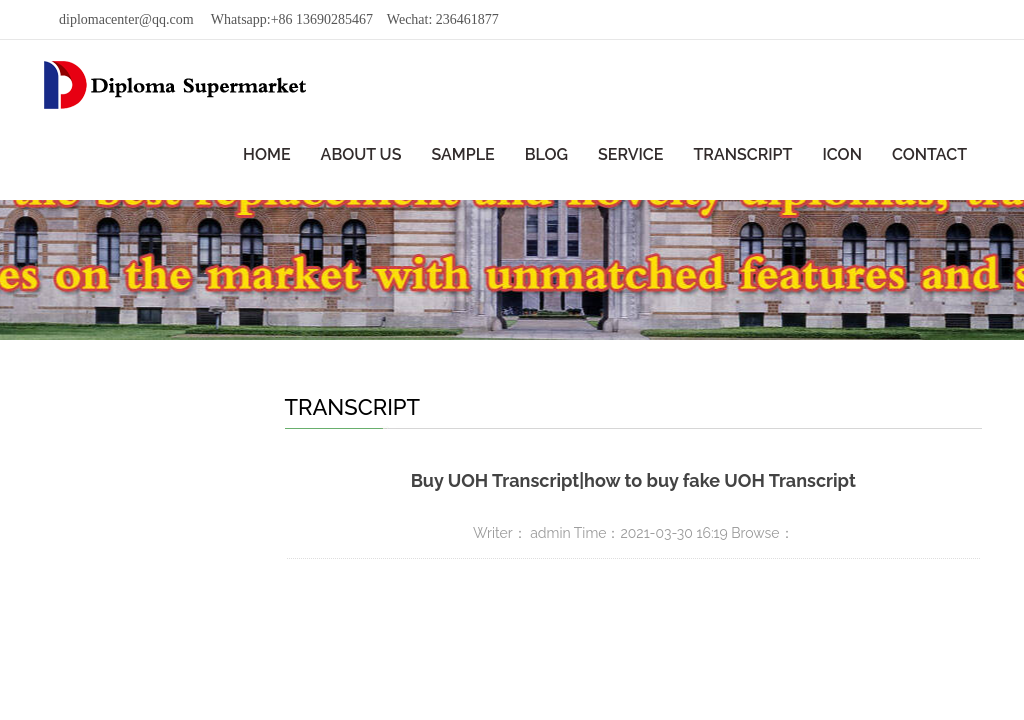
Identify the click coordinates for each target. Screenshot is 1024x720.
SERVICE (630, 154)
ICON (841, 154)
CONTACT (929, 154)
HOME (267, 154)
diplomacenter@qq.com (126, 19)
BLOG (546, 154)
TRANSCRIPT (742, 154)
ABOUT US (361, 154)
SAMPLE (462, 154)
